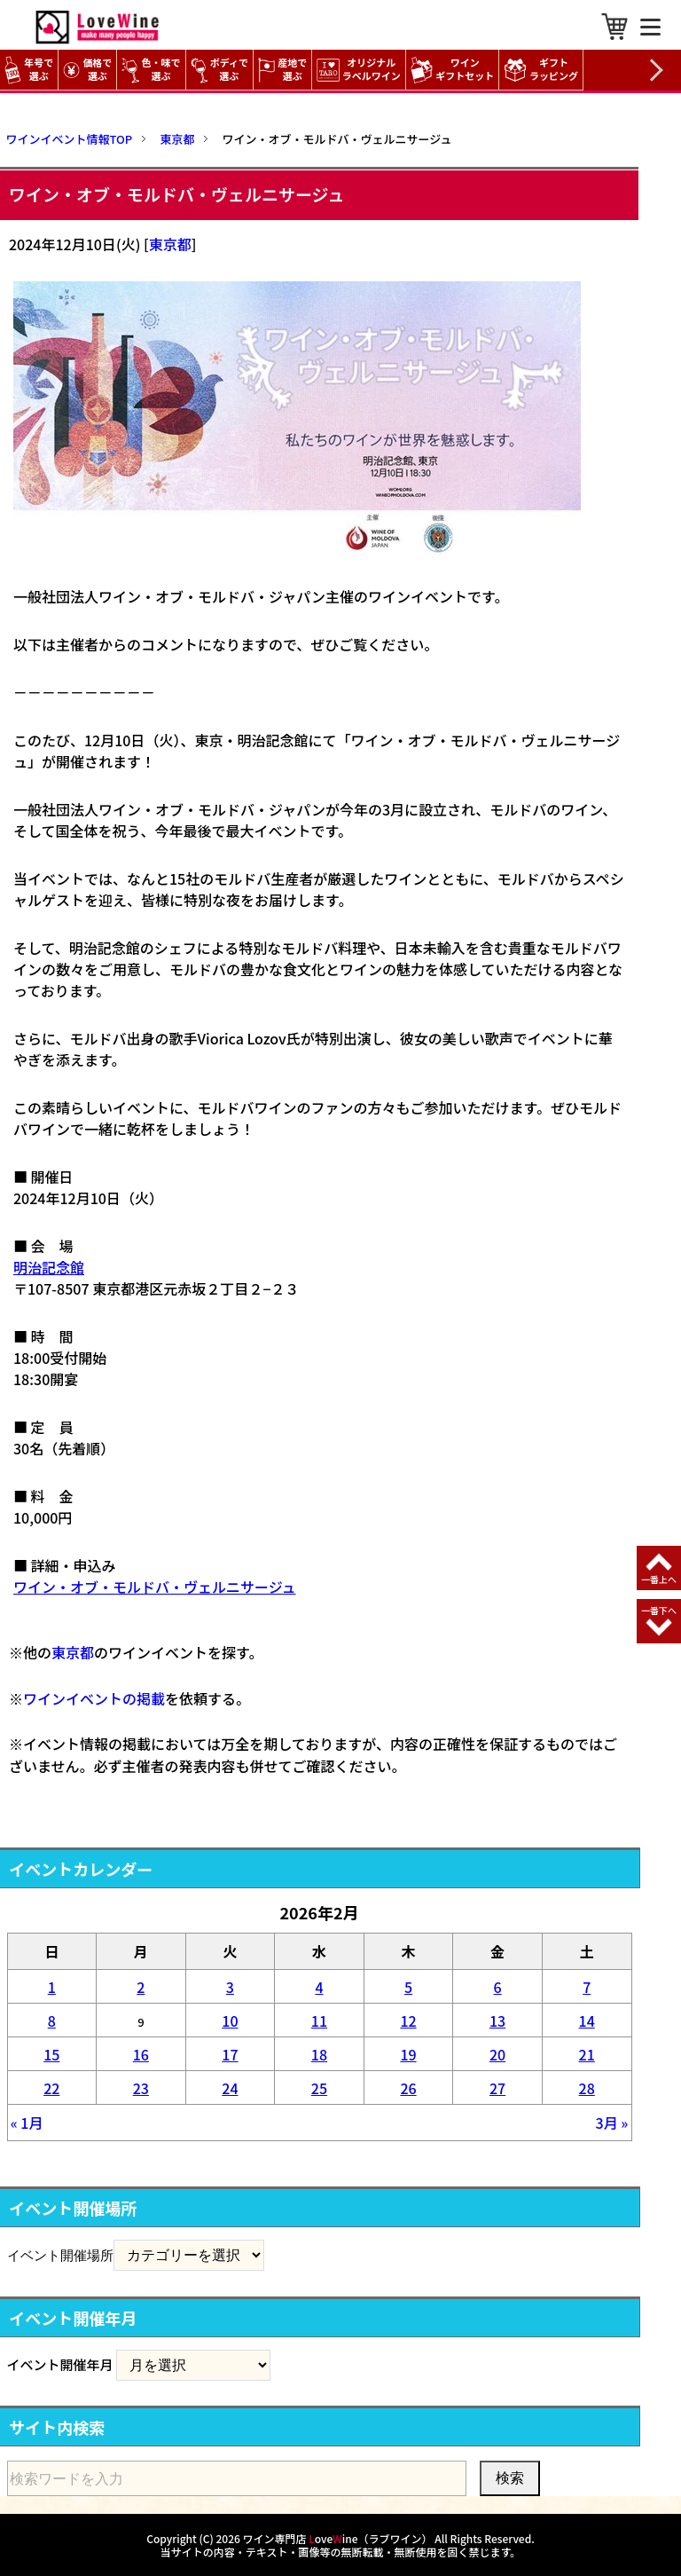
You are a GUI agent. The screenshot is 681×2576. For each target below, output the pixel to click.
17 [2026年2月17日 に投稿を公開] (230, 2054)
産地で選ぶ (282, 69)
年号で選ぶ (28, 69)
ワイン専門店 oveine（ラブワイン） (338, 2538)
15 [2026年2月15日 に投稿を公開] (51, 2054)
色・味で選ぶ (150, 69)
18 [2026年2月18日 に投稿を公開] (319, 2054)
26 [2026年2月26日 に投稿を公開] (408, 2088)
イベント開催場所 (60, 2255)
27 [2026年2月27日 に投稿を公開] (497, 2088)
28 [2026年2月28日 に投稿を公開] (587, 2088)
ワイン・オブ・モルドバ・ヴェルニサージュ (154, 1586)
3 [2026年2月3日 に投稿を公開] (230, 1986)
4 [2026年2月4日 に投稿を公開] (319, 1986)
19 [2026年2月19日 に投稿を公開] (408, 2054)
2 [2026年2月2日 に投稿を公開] (141, 1986)
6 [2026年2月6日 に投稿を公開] (498, 1986)
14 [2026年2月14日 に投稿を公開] (587, 2020)
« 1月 (27, 2122)
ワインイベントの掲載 (94, 1698)
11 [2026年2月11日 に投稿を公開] (319, 2020)
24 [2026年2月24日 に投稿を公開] (230, 2088)
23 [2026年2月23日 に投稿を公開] (141, 2088)
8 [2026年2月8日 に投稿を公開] (52, 2020)
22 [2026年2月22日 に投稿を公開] (51, 2088)
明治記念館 (48, 1267)
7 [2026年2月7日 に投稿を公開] (587, 1986)
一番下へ (659, 1610)
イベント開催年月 (60, 2364)
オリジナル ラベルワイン (361, 69)
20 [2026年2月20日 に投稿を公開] (497, 2054)
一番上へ (659, 1579)
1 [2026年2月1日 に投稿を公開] (52, 1986)
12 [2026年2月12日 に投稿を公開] (408, 2020)
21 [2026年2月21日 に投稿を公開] (587, 2054)
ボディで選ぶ (219, 69)
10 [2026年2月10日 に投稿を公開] (230, 2020)
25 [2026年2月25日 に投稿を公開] (319, 2088)
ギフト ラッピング (543, 69)
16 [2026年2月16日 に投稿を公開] (141, 2054)
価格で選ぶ (87, 69)
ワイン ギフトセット (455, 69)
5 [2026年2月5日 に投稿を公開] (408, 1986)
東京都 (170, 244)
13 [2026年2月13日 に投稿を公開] (497, 2020)
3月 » (612, 2122)
